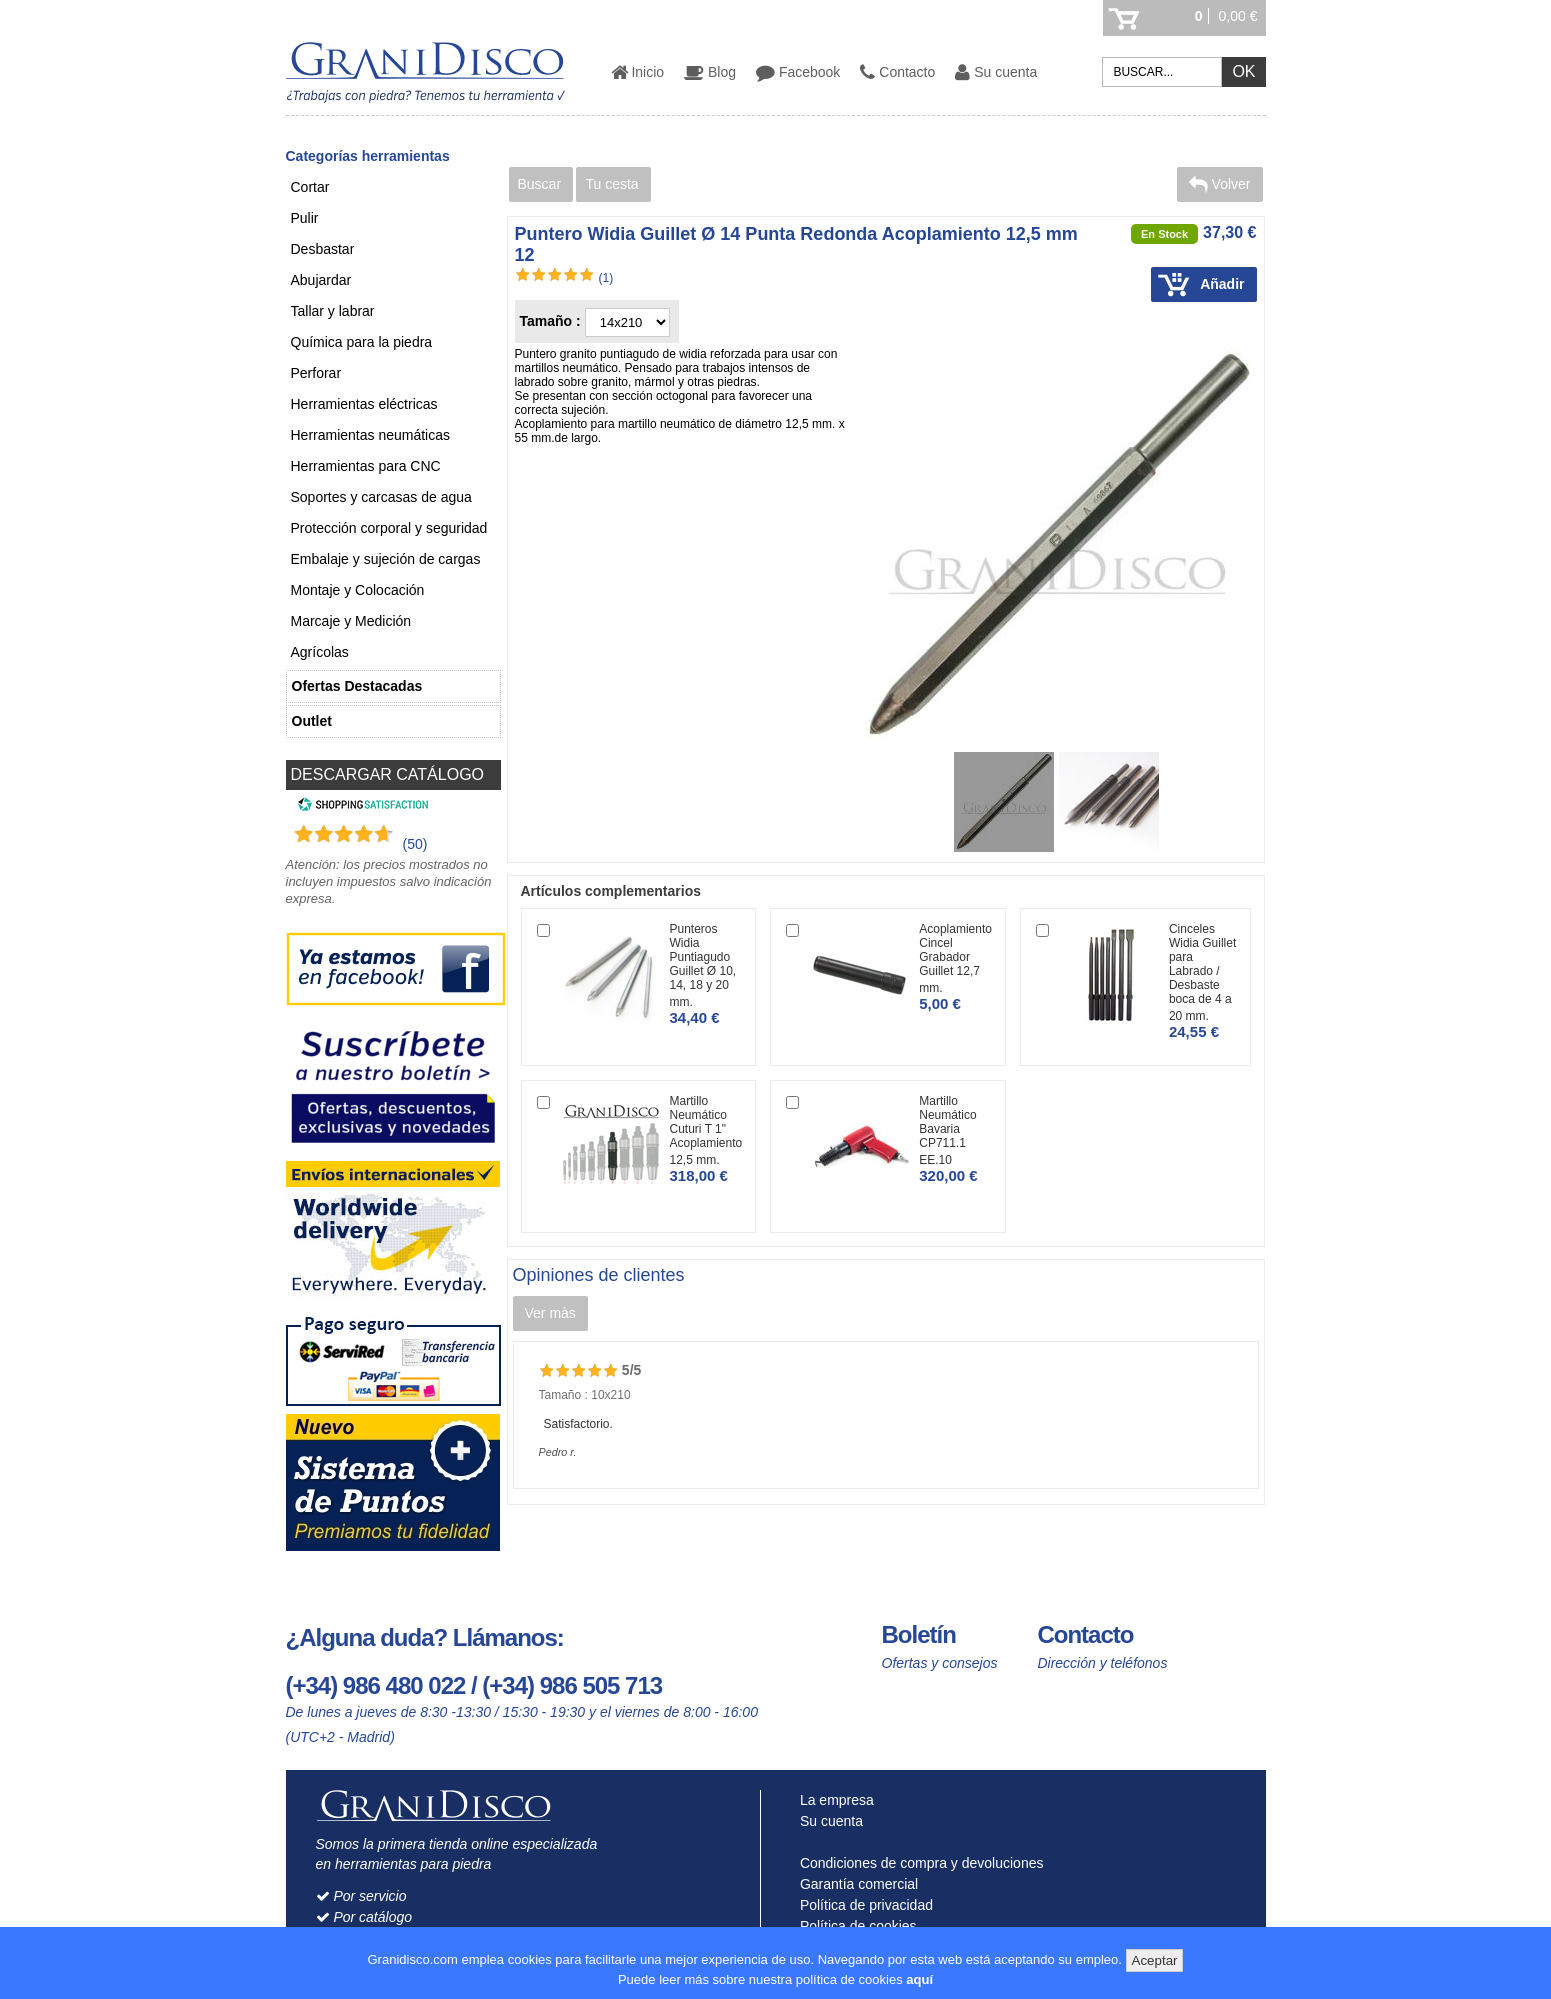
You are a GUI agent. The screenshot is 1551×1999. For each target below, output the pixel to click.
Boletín (919, 1634)
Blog (710, 72)
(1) (606, 278)
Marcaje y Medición (351, 621)
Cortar (310, 187)
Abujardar (321, 280)
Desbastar (323, 249)
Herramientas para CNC (366, 466)
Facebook (798, 72)
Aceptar (1155, 1960)
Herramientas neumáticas (371, 435)
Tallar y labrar (333, 311)
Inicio (638, 72)
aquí (919, 1979)
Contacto (897, 72)
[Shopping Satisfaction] (360, 807)
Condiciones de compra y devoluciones (917, 1863)
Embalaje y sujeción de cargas (386, 559)
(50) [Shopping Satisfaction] (415, 844)
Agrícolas (320, 652)
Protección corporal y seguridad (389, 528)
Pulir (305, 218)
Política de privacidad (862, 1905)
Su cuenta (996, 72)
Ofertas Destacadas (357, 686)
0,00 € (1238, 16)
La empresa (832, 1800)
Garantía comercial (854, 1884)
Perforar (316, 373)
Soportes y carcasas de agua (381, 497)
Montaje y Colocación (358, 590)
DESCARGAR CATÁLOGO (388, 774)
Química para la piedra (362, 342)
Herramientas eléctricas (364, 404)
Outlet (312, 721)
